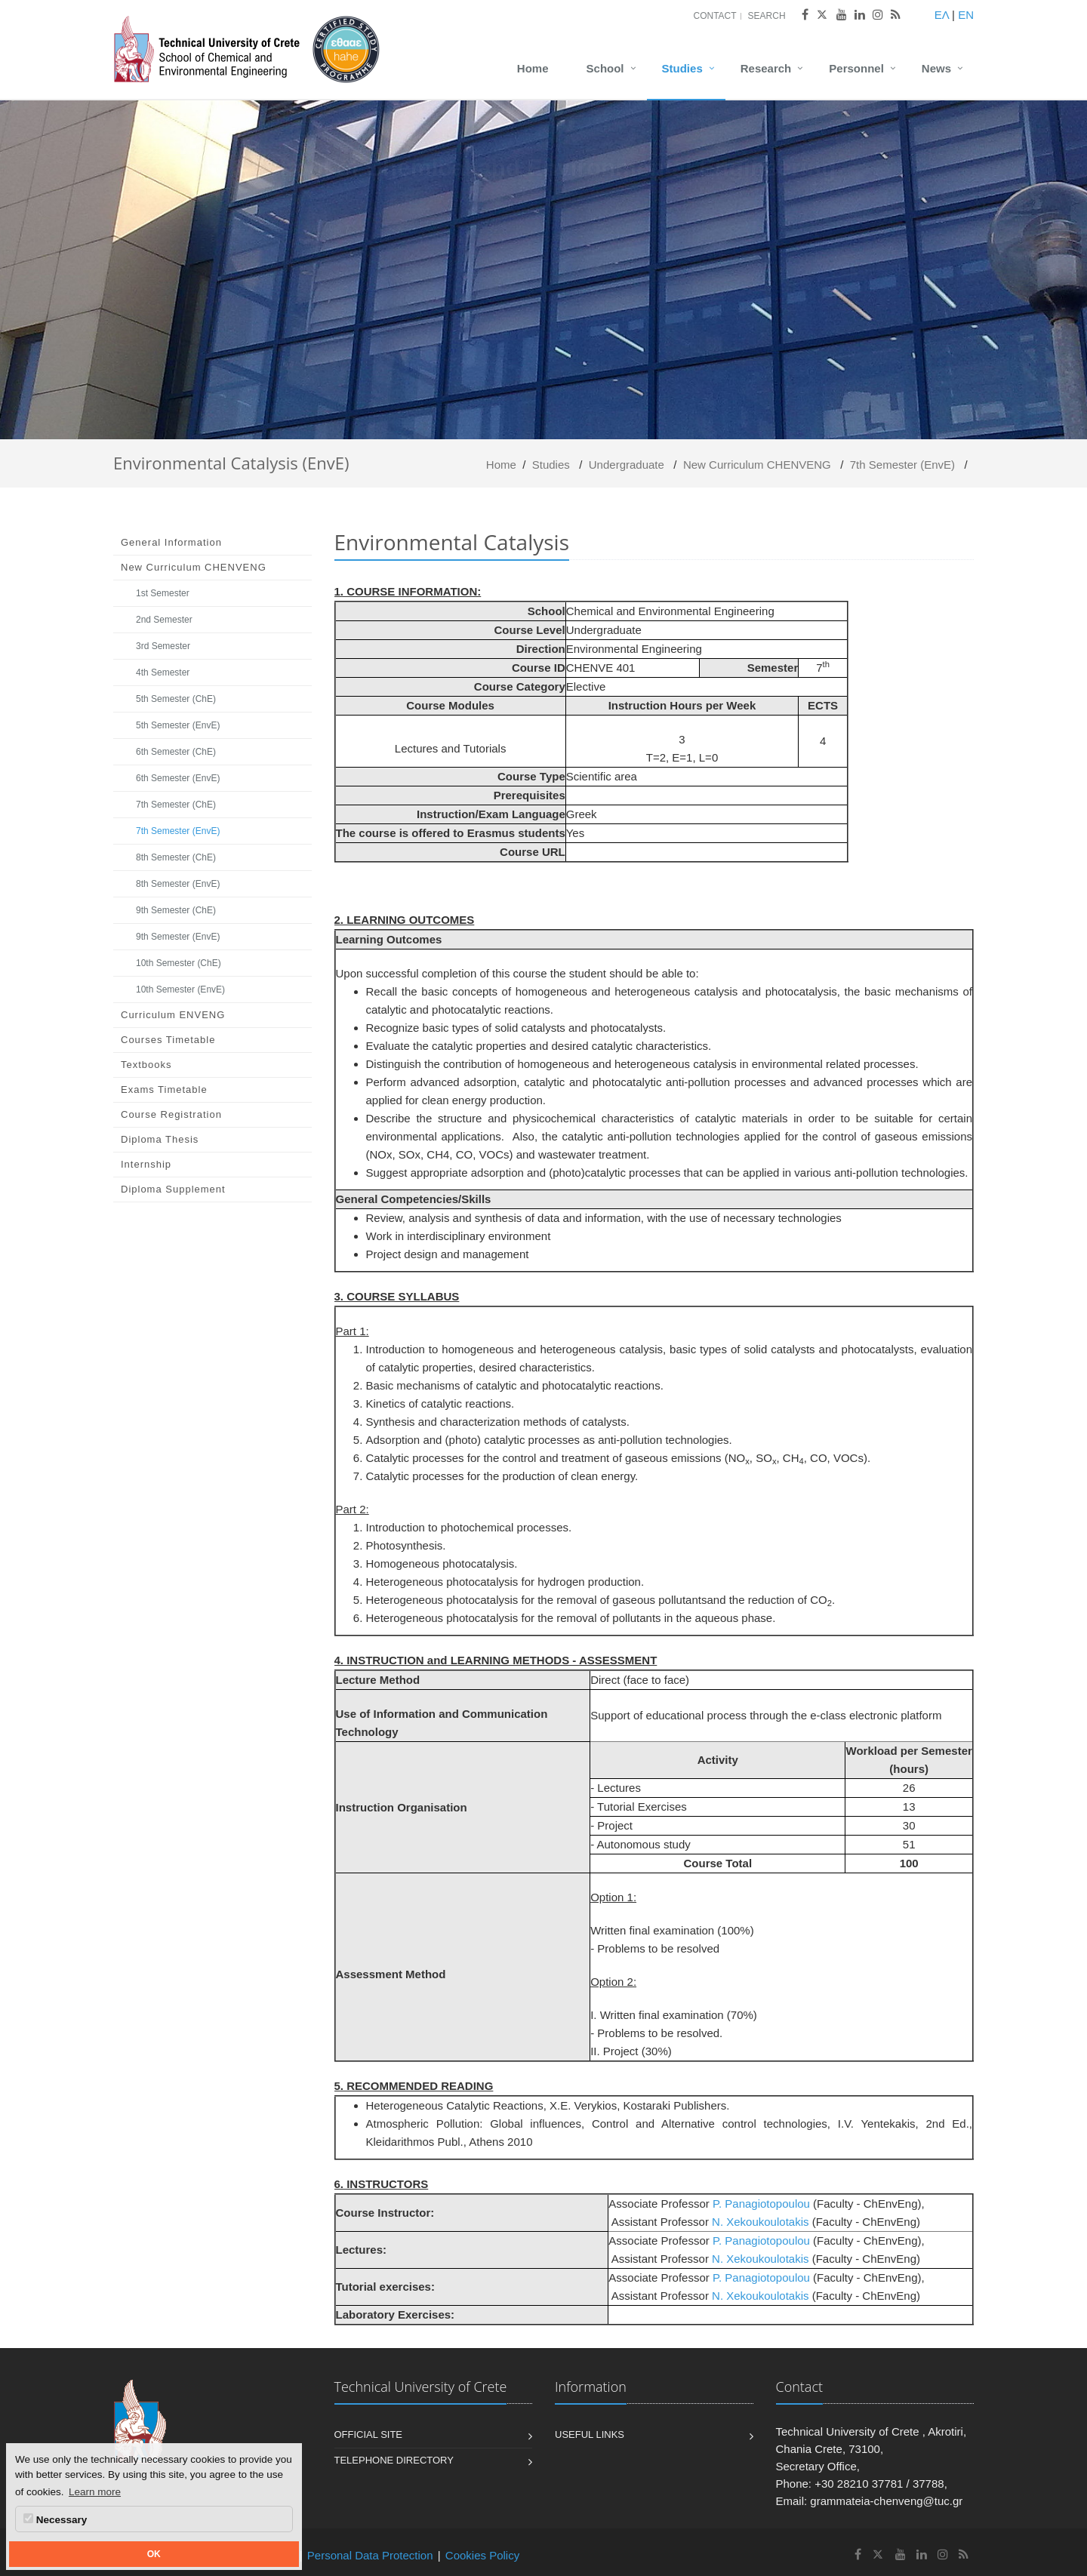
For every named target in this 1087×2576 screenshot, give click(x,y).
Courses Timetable (168, 1039)
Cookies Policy (482, 2555)
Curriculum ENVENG (173, 1014)
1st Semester (162, 593)
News (936, 68)
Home (533, 68)
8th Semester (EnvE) (178, 884)
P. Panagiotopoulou (763, 2203)
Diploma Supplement (173, 1189)
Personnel (856, 68)
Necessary (55, 2519)
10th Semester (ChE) (178, 963)
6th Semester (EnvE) (178, 778)
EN (966, 14)
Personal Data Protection (370, 2555)
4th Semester (162, 672)
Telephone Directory (394, 2460)
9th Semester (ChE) (176, 910)
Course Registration (171, 1114)
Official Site (368, 2434)
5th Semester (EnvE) (178, 725)
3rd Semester (163, 646)
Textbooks (146, 1064)
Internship (146, 1164)
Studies (682, 68)
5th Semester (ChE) (176, 699)
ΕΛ (942, 14)
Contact (714, 16)
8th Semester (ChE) (176, 857)
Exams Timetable (164, 1089)
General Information (171, 542)
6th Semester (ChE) (176, 751)
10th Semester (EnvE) (180, 989)
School (605, 68)
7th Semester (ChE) (176, 804)
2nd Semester (164, 619)
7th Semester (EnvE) (902, 464)
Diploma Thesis (160, 1139)
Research (766, 68)
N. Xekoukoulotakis (760, 2221)
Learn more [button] (95, 2492)
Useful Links (589, 2434)
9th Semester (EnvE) (178, 936)
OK (154, 2554)
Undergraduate (626, 464)
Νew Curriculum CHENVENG (757, 464)
